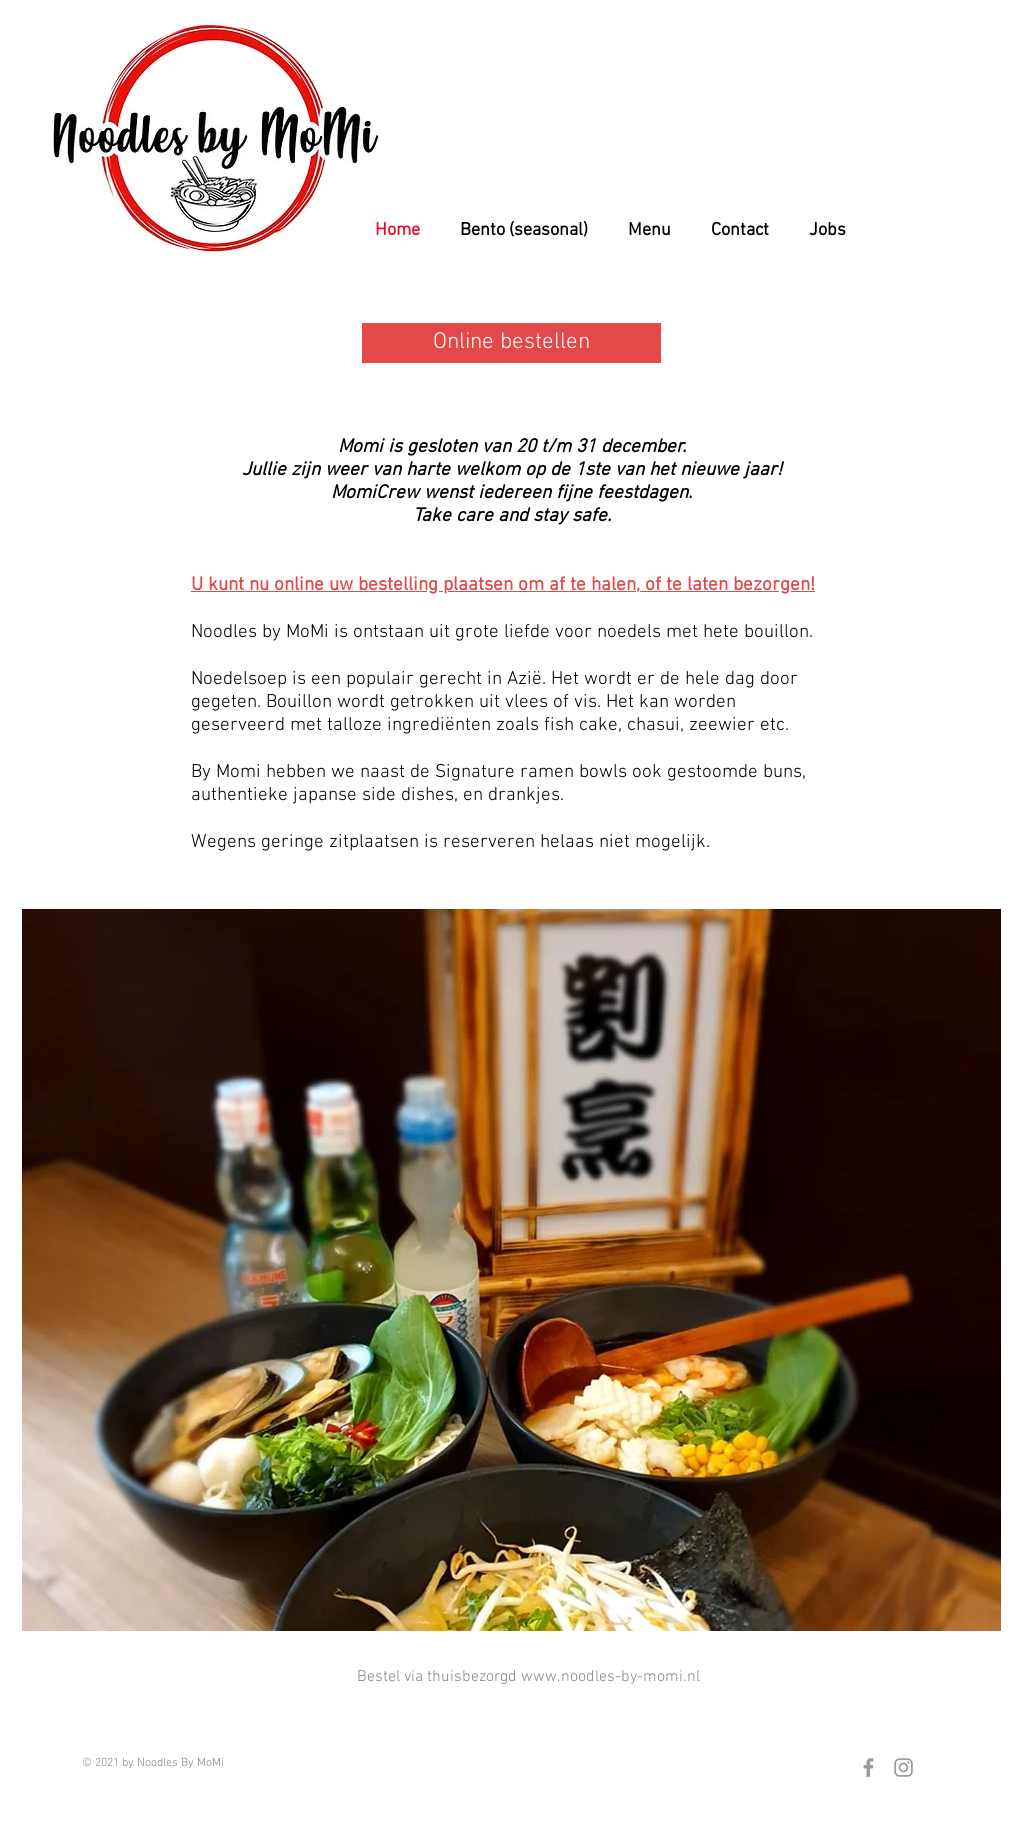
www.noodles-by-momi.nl (610, 1677)
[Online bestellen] (511, 343)
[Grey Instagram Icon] (903, 1767)
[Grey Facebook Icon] (868, 1767)
